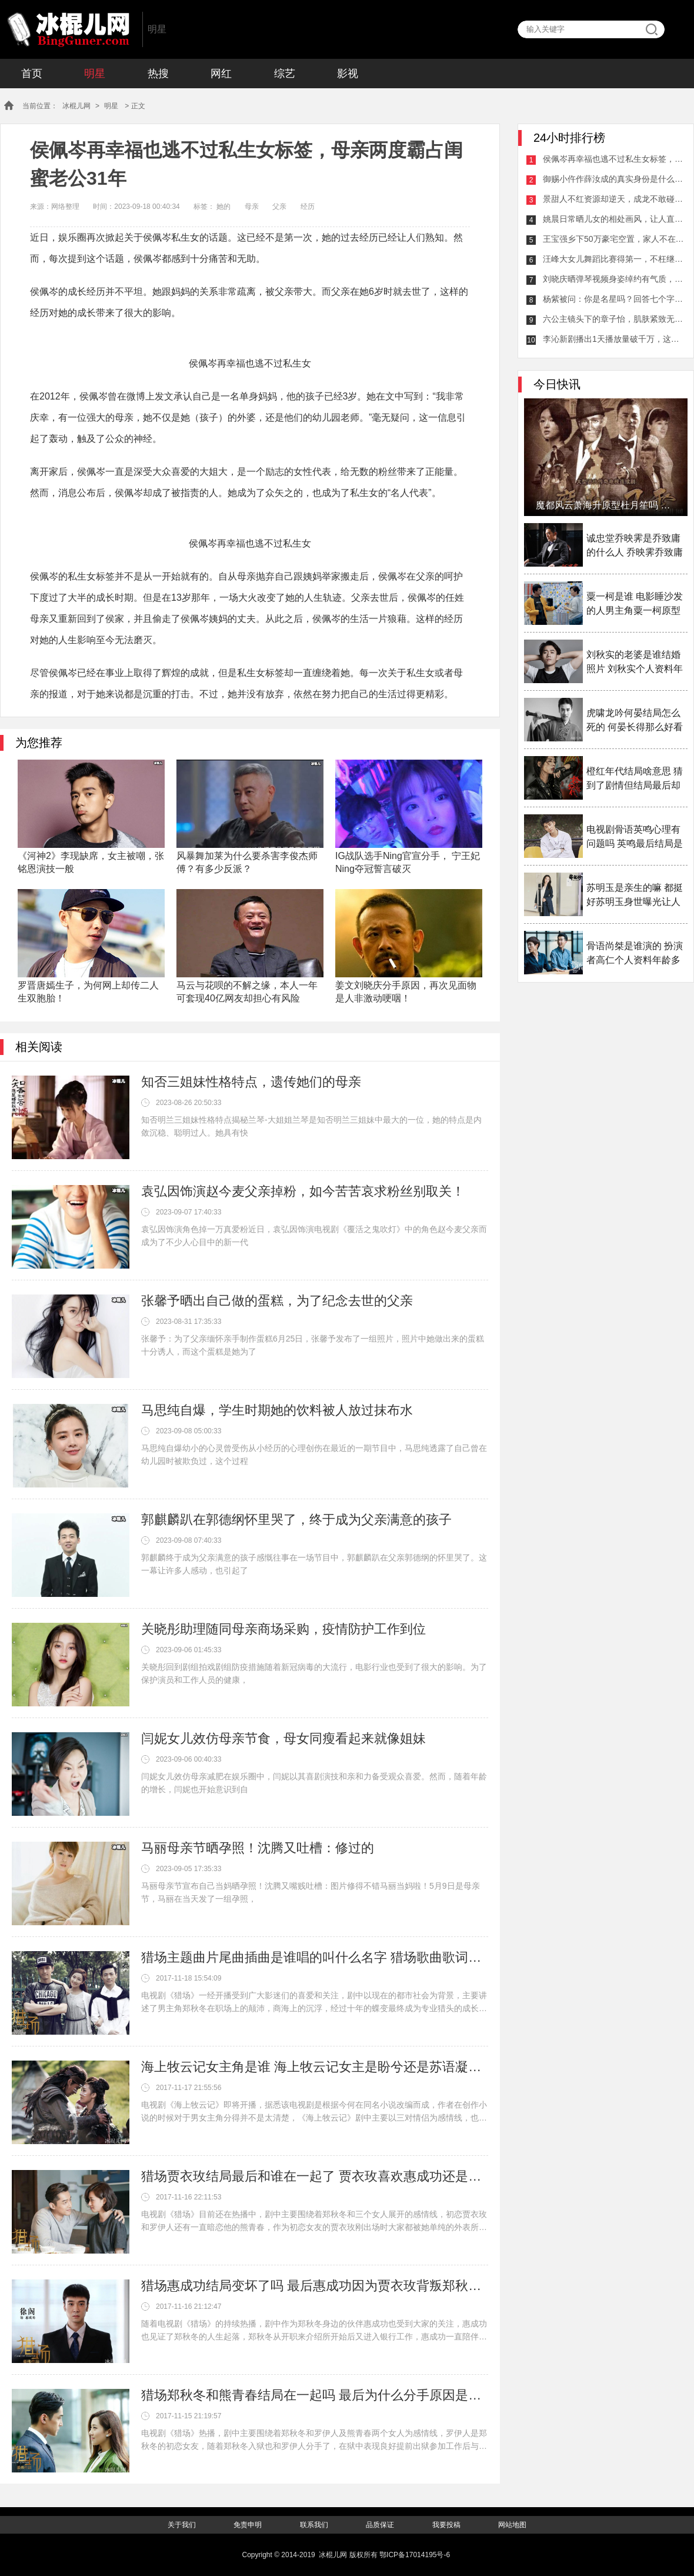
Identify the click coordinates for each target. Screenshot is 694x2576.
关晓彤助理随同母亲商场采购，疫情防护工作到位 (283, 1629)
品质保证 (380, 2525)
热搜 (158, 73)
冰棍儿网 (68, 29)
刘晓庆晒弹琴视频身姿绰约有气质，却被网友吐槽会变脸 (613, 279)
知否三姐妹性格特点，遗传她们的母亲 (251, 1081)
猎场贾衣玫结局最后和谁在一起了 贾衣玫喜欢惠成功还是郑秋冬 (314, 2176)
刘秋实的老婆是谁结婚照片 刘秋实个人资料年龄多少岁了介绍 (634, 663)
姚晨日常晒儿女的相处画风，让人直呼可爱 (613, 219)
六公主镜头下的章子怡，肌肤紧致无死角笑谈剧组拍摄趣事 (613, 319)
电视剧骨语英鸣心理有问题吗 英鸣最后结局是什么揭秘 (634, 837)
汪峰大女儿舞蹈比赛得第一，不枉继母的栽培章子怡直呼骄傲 (613, 259)
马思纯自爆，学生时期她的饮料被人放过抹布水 (277, 1410)
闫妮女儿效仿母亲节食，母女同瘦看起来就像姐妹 (283, 1738)
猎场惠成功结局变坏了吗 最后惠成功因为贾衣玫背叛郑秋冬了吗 (314, 2285)
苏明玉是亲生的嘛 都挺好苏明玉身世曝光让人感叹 (634, 896)
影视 (347, 73)
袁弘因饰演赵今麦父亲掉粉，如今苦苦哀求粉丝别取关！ (303, 1191)
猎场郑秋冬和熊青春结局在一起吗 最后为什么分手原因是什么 (314, 2395)
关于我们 (182, 2525)
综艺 (284, 73)
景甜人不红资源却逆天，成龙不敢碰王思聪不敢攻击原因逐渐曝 (613, 199)
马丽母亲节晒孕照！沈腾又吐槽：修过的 (257, 1848)
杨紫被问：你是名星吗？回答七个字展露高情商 (613, 299)
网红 (221, 73)
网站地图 (512, 2525)
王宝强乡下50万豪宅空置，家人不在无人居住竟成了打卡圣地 (613, 239)
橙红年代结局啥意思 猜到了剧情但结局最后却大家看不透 (634, 779)
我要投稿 (446, 2525)
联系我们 (314, 2525)
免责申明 (247, 2525)
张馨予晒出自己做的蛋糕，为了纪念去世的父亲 (277, 1300)
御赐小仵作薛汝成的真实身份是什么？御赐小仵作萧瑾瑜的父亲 (613, 179)
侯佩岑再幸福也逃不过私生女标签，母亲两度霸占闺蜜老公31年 (613, 159)
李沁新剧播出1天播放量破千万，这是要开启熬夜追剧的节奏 (613, 339)
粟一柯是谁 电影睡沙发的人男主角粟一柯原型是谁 (634, 604)
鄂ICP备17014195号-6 (414, 2555)
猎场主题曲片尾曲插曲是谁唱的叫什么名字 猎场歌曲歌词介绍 (314, 1957)
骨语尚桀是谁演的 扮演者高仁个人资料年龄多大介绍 (634, 954)
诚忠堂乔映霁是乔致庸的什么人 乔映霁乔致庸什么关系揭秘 (634, 546)
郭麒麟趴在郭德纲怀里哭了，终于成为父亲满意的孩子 (296, 1519)
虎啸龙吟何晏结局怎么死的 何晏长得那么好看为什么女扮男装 (634, 721)
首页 (31, 73)
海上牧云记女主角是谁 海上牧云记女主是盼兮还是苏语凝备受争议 (314, 2066)
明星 (94, 73)
